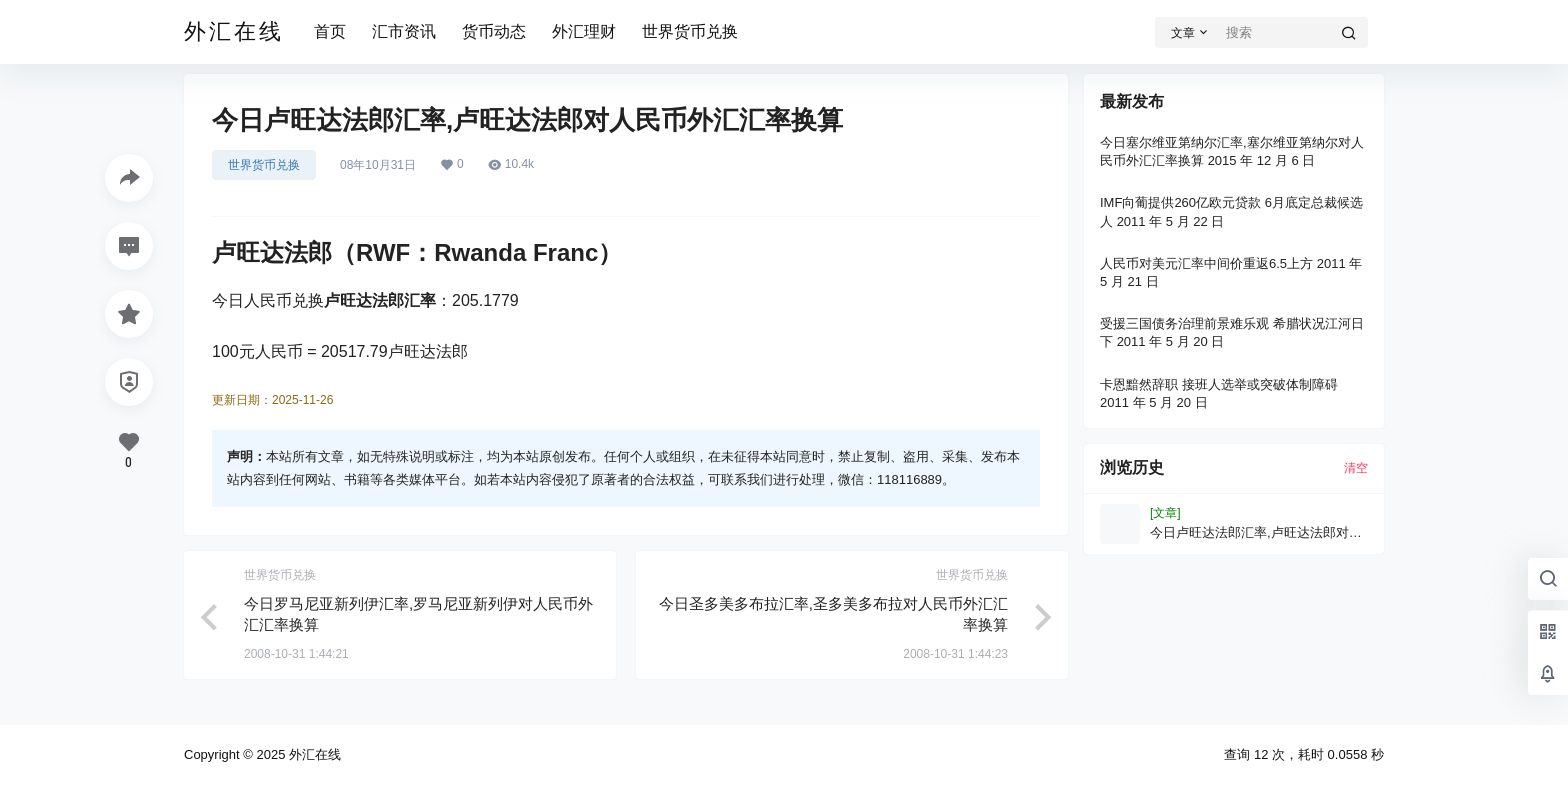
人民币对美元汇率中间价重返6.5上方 (1206, 263)
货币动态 (494, 31)
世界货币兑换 (690, 31)
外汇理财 (584, 31)
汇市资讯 (404, 31)
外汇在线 (313, 754)
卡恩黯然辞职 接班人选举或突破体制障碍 (1219, 384)
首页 (330, 31)
